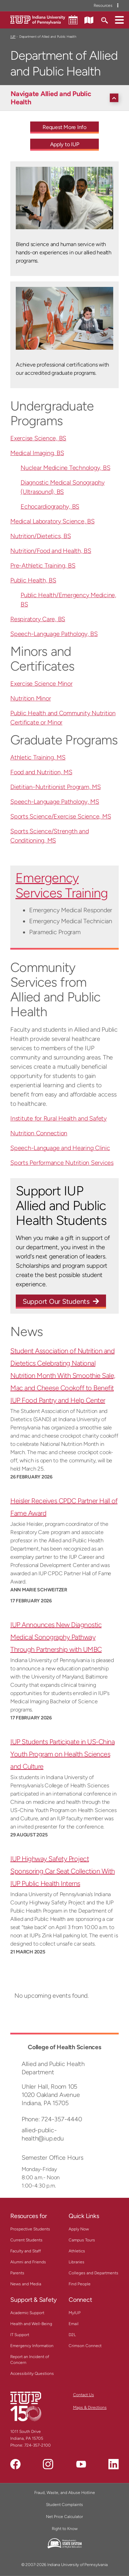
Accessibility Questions (32, 2373)
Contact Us (83, 2394)
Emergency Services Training (61, 885)
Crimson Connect (85, 2345)
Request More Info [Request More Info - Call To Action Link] (64, 127)
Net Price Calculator (64, 2516)
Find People (80, 2284)
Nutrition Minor (30, 698)
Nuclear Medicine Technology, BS (65, 468)
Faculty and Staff (25, 2251)
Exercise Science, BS (38, 438)
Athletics (77, 2251)
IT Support (19, 2334)
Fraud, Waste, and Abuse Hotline (64, 2492)
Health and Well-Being (31, 2323)
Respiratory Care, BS (37, 619)
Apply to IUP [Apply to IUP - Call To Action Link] (64, 144)
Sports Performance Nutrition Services (62, 1163)
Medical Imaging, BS (37, 453)
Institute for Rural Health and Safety (58, 1118)
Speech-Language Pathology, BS (54, 634)
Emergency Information (32, 2345)
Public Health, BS (33, 580)
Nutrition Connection (38, 1133)
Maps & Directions (90, 2407)
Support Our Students (56, 1301)
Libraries (76, 2262)
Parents (17, 2273)
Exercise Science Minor (41, 683)
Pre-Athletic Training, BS (42, 565)
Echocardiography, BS (50, 506)
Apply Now (79, 2229)
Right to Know (65, 2528)
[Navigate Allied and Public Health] (66, 97)
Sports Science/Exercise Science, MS (60, 816)
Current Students (26, 2240)
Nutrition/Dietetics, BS (40, 536)
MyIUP (75, 2312)
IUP (12, 36)
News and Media (25, 2284)
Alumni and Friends (28, 2262)
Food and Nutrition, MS (41, 772)
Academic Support (27, 2312)
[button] (119, 19)
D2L (72, 2334)
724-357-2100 (37, 2445)
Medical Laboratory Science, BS (52, 521)
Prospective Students (30, 2229)
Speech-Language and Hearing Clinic (60, 1148)
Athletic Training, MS (38, 757)
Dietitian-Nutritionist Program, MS (55, 787)
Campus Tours (82, 2240)
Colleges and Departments (93, 2273)
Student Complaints (64, 2504)
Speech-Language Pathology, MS (54, 801)
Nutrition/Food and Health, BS (50, 551)
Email (74, 2323)
